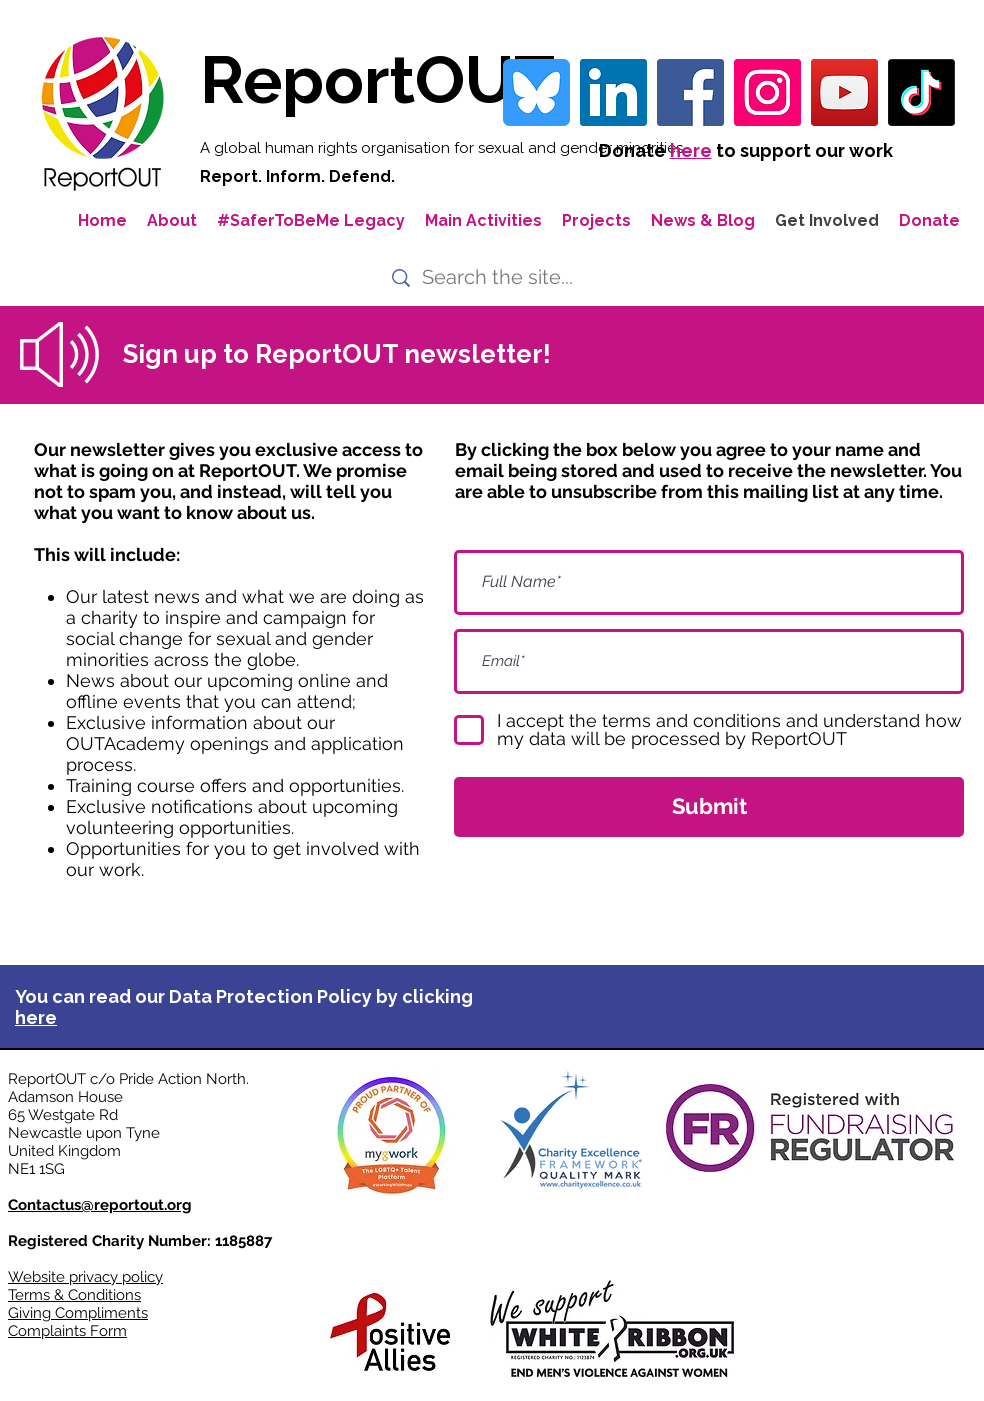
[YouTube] (844, 92)
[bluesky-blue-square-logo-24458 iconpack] (536, 92)
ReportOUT (377, 79)
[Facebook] (690, 92)
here (691, 150)
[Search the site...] (501, 277)
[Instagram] (767, 92)
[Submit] (709, 807)
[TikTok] (921, 92)
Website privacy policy (85, 1277)
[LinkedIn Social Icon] (613, 92)
